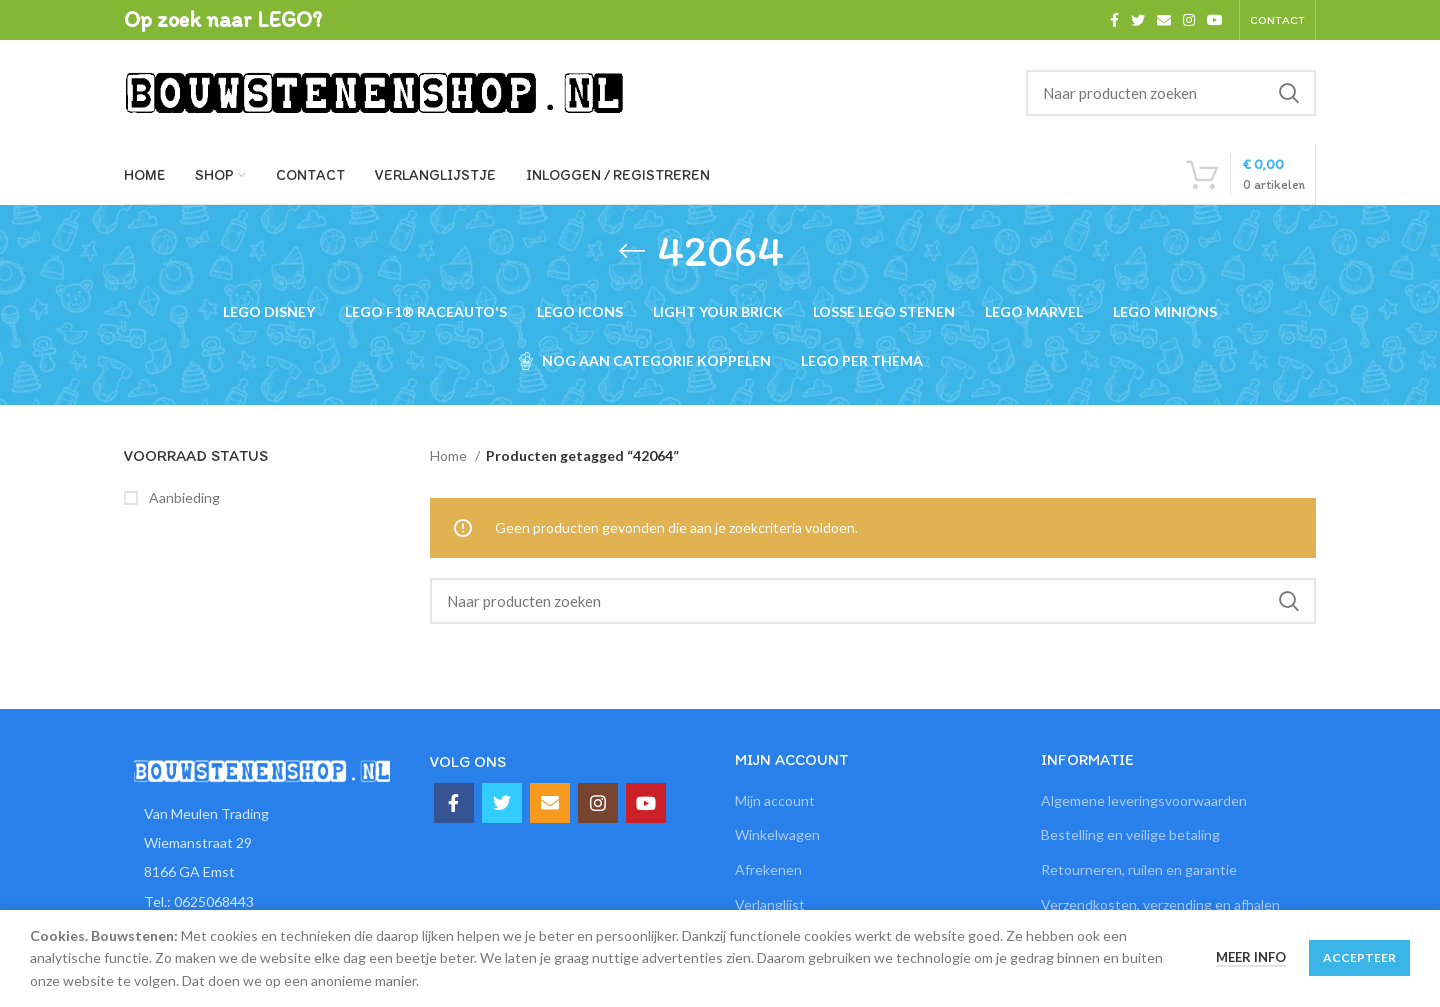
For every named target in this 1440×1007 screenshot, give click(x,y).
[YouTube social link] (1215, 20)
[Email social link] (1164, 20)
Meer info (1251, 957)
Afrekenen (768, 869)
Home (450, 455)
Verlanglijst (770, 904)
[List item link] (262, 902)
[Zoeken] (1171, 93)
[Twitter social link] (1138, 20)
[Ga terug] (632, 251)
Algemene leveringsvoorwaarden (1144, 800)
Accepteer (1359, 957)
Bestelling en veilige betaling (1130, 834)
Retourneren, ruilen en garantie (1139, 869)
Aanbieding (183, 497)
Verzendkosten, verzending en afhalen (1160, 904)
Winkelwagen (777, 834)
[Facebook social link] (1114, 20)
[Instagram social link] (1189, 20)
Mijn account (775, 800)
